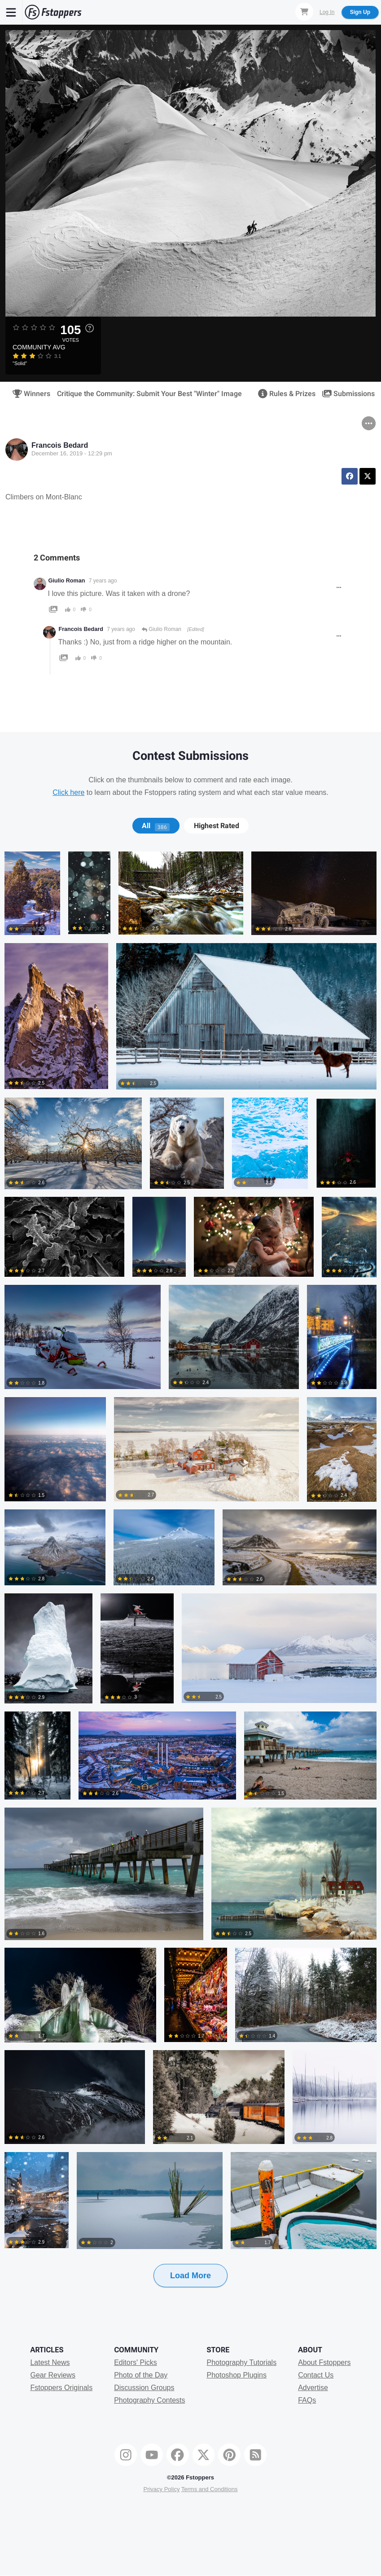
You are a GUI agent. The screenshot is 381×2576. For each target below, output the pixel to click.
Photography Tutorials (241, 2362)
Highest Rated (216, 825)
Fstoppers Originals (61, 2387)
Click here (68, 792)
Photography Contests (149, 2400)
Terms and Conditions (209, 2489)
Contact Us (315, 2375)
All (156, 825)
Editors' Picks (135, 2362)
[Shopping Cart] (304, 12)
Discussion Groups (144, 2387)
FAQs (307, 2400)
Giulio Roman (66, 581)
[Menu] (11, 12)
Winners (28, 393)
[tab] (155, 826)
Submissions (345, 393)
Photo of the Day (140, 2375)
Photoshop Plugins (236, 2375)
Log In (327, 12)
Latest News (50, 2362)
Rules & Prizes (284, 393)
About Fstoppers (324, 2362)
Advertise (313, 2387)
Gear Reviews (52, 2375)
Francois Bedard (59, 445)
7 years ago (103, 581)
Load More (190, 2275)
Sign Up (360, 12)
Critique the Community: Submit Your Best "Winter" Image (149, 393)
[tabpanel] (190, 1583)
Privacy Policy (161, 2489)
